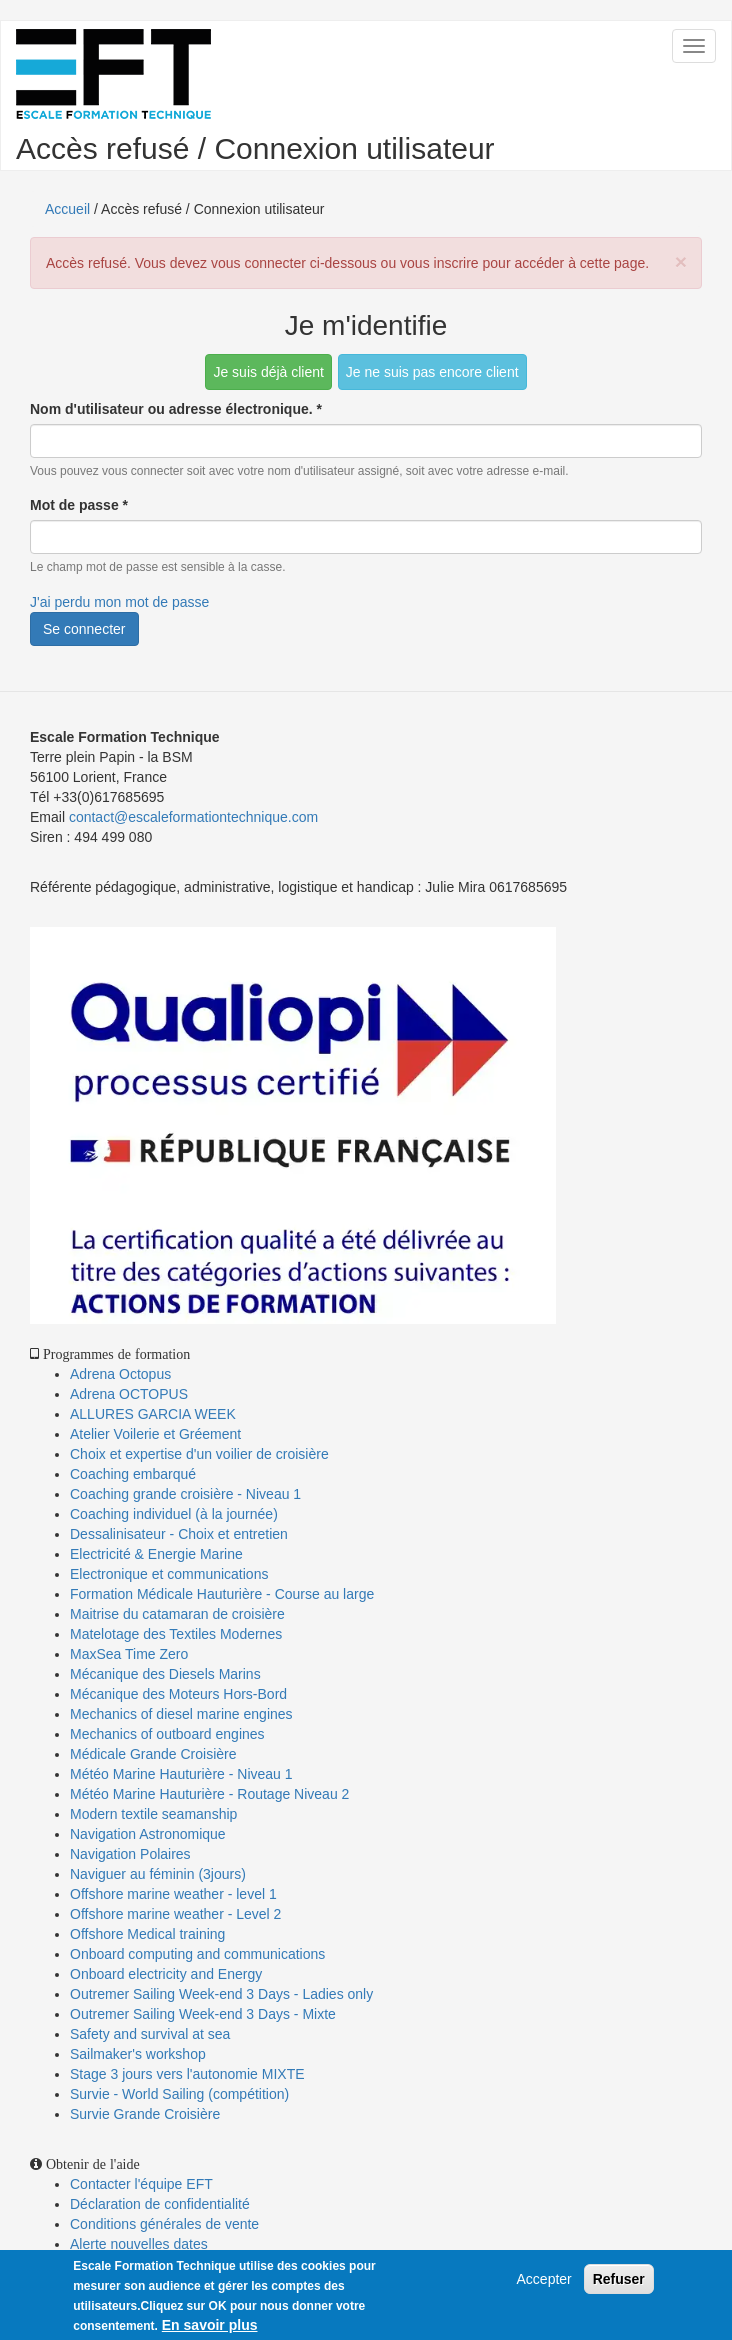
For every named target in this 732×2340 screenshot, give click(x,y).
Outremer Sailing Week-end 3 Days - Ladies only (221, 1994)
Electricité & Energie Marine (156, 1554)
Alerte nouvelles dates (139, 2244)
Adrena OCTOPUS (129, 1394)
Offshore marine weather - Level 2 (175, 1914)
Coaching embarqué (133, 1474)
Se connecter (84, 629)
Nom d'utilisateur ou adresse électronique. (176, 409)
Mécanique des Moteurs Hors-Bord (178, 1694)
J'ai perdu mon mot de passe (119, 602)
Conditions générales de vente (164, 2224)
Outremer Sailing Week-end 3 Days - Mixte (203, 2014)
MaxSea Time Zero (129, 1654)
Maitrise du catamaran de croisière (177, 1614)
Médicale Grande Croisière (153, 1754)
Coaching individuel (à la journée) (174, 1514)
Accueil (67, 209)
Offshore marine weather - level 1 (173, 1894)
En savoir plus (210, 2325)
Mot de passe (79, 505)
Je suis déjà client (268, 372)
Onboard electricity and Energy (166, 1974)
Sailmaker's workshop (138, 2054)
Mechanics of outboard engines (167, 1734)
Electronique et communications (169, 1574)
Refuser (619, 2279)
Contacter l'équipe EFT (141, 2184)
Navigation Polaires (130, 1854)
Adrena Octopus (120, 1374)
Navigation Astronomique (148, 1834)
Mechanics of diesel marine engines (181, 1714)
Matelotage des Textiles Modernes (176, 1634)
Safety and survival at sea (150, 2034)
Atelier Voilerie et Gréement (155, 1434)
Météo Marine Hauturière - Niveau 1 (181, 1774)
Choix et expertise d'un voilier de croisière (199, 1454)
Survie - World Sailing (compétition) (179, 2094)
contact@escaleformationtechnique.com (193, 817)
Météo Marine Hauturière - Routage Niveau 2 (209, 1794)
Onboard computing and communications (197, 1954)
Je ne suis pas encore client (432, 372)
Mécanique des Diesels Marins (165, 1674)
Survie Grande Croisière (145, 2114)
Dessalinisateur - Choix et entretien (179, 1534)
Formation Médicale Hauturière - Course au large (222, 1594)
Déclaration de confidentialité (160, 2204)
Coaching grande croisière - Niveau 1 (185, 1494)
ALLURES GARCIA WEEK (153, 1414)
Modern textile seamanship (153, 1814)
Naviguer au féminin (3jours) (158, 1874)
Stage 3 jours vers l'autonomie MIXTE (187, 2074)
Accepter (544, 2279)
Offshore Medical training (149, 1934)
